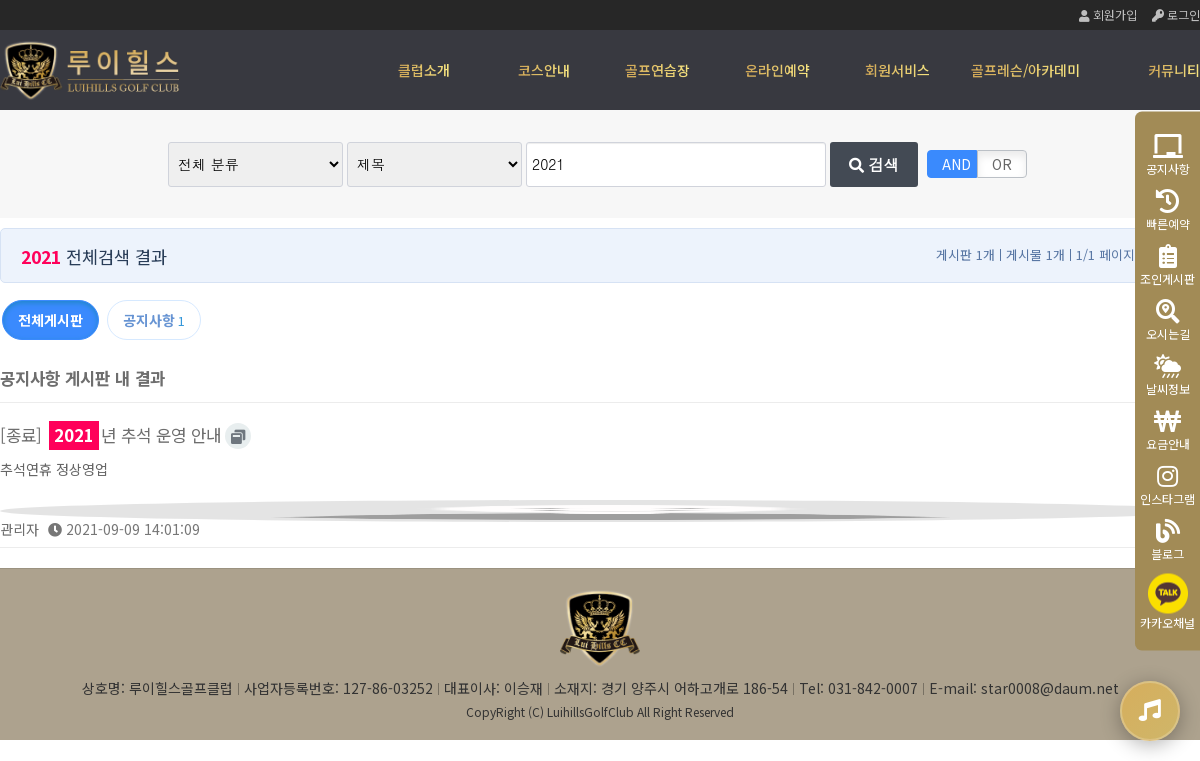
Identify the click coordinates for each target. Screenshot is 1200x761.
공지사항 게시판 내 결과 (82, 378)
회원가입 (1108, 14)
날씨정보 (1168, 374)
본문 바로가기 (0, 0)
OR (1002, 164)
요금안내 (1168, 429)
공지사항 (1168, 154)
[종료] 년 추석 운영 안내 (110, 435)
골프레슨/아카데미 (1025, 70)
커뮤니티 (1174, 70)
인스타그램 (1167, 484)
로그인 (1176, 14)
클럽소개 (424, 70)
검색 (874, 164)
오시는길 (1168, 319)
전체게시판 (50, 320)
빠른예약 (1168, 209)
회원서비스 (897, 70)
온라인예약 (777, 70)
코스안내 (544, 70)
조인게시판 (1167, 264)
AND (956, 164)
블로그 (1167, 539)
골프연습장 (657, 70)
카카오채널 (1167, 601)
